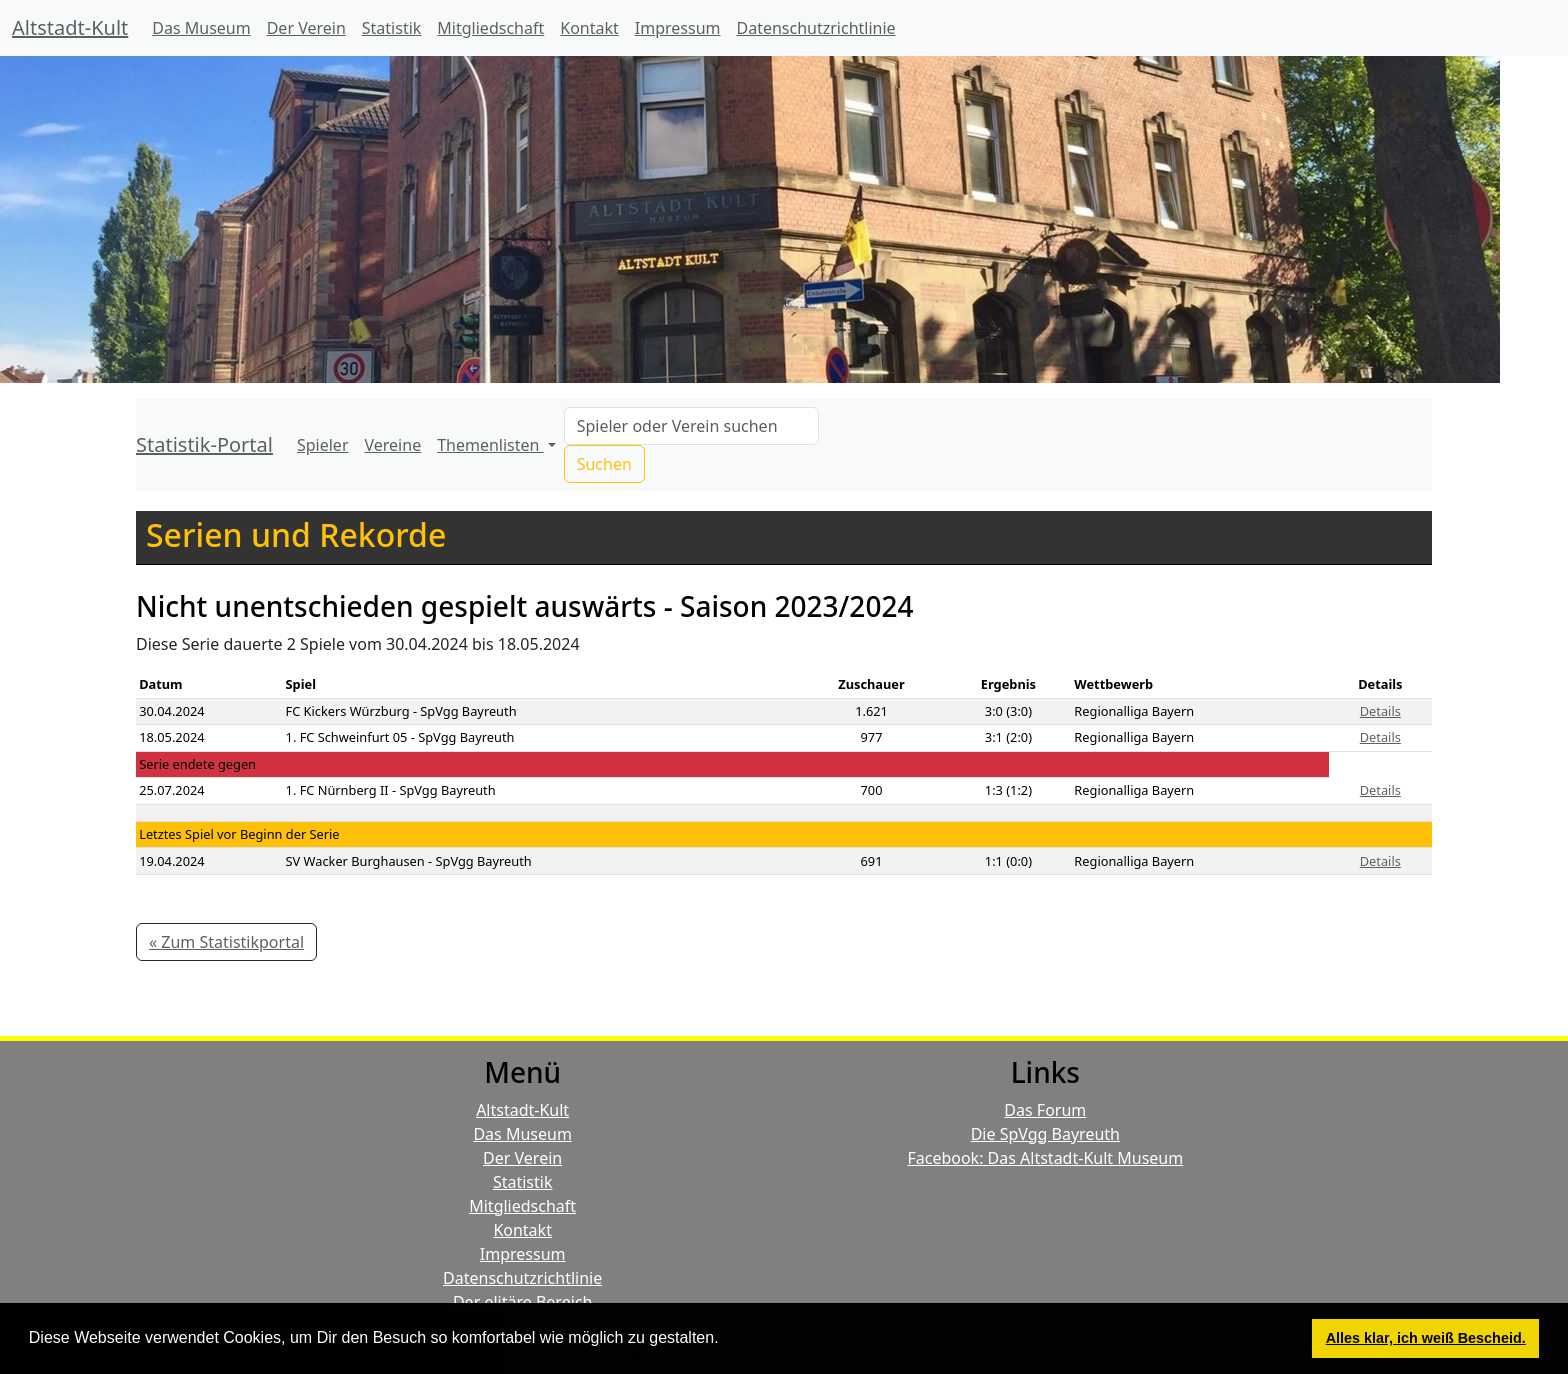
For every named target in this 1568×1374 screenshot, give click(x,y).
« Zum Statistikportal (226, 942)
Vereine (393, 445)
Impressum (678, 28)
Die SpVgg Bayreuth (1045, 1134)
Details (1380, 711)
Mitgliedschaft (490, 28)
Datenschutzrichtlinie (816, 28)
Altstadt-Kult (70, 27)
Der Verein (306, 28)
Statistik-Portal (204, 444)
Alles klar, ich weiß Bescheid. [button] (1426, 1338)
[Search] (691, 426)
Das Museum (201, 28)
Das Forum (1045, 1110)
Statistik (392, 28)
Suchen (604, 464)
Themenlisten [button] (490, 445)
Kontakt (589, 28)
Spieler (323, 445)
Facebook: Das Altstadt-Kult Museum (1045, 1158)
